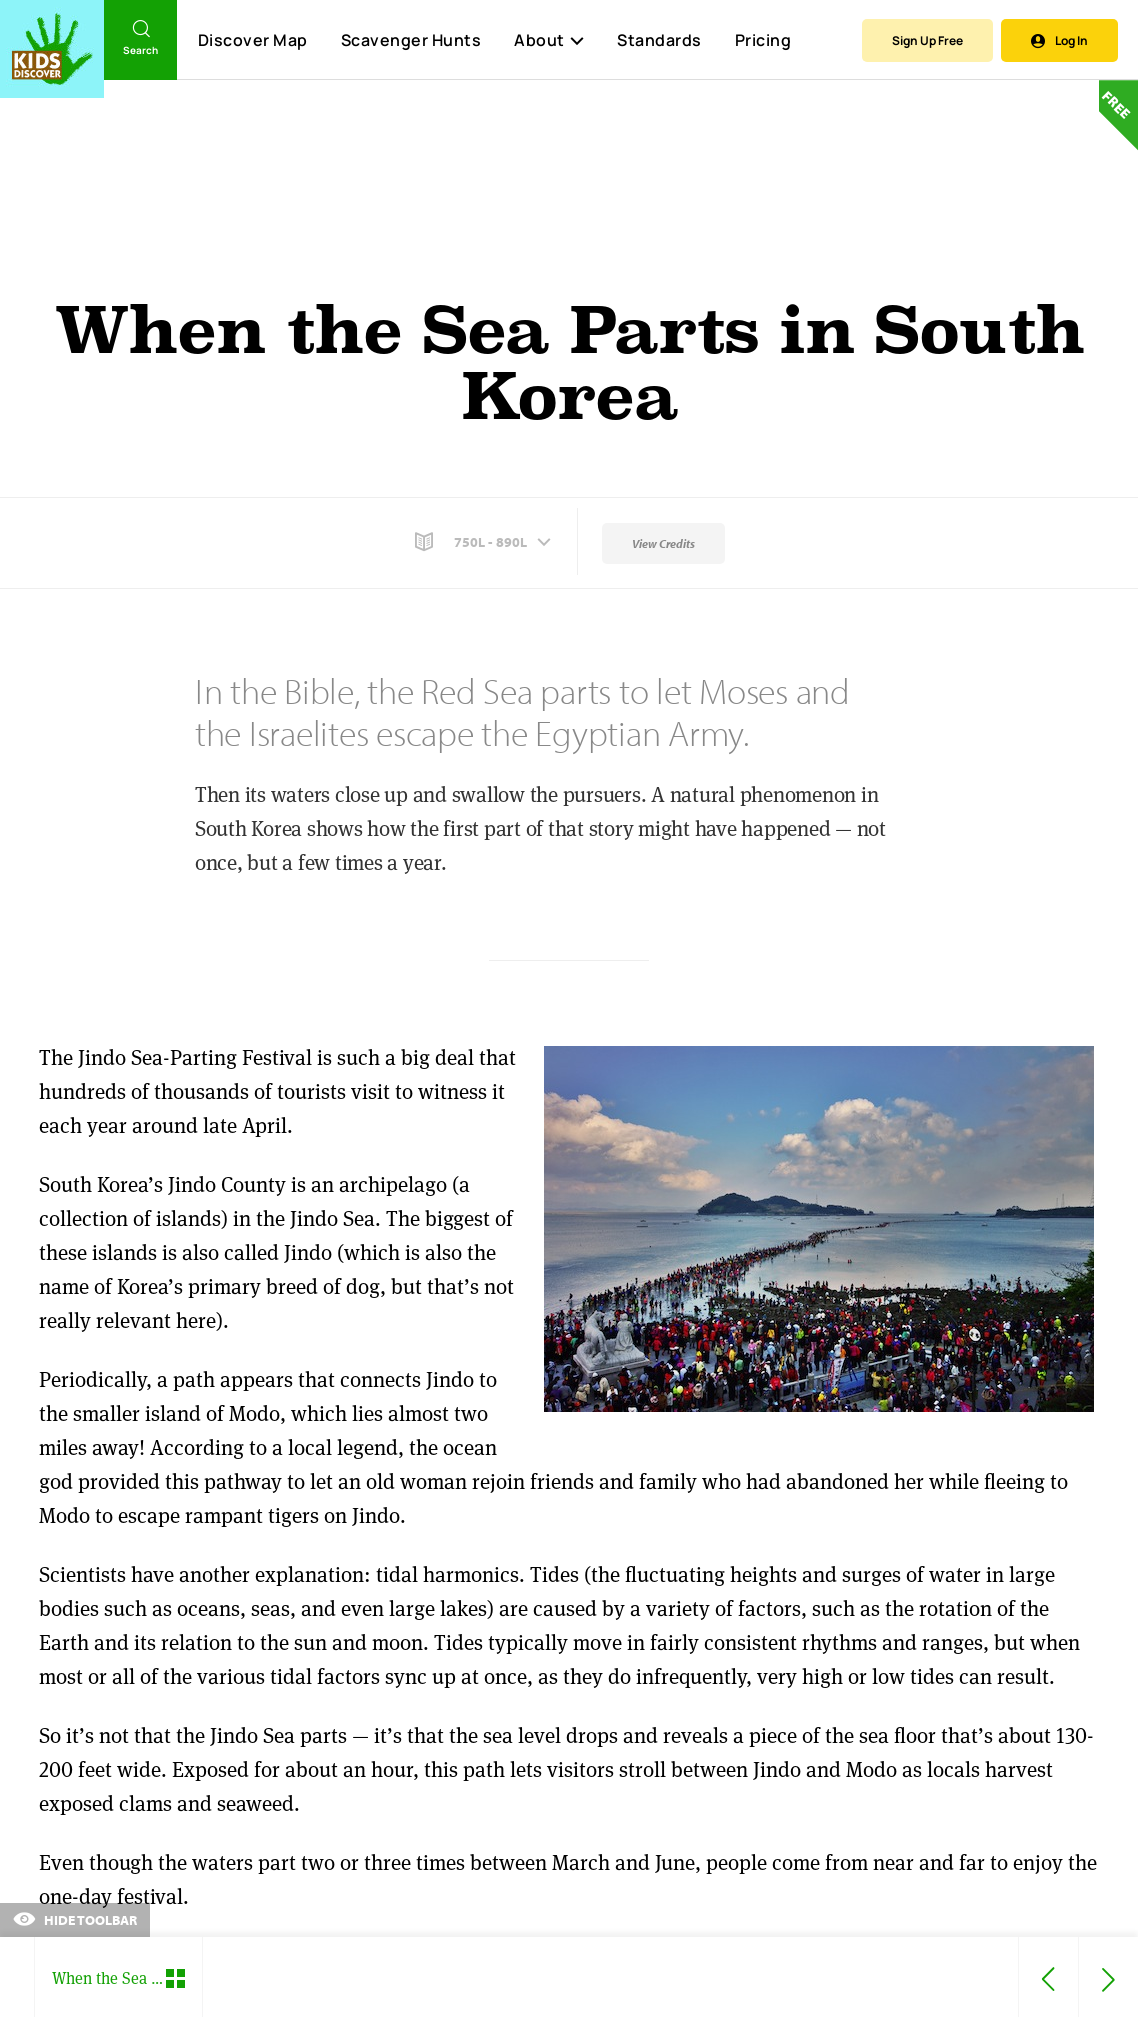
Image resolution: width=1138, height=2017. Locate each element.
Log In (1059, 40)
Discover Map (253, 40)
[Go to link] (52, 49)
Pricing (763, 40)
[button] (485, 542)
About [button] (549, 40)
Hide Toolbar (75, 1920)
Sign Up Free (927, 40)
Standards (659, 40)
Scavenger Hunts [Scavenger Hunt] (410, 41)
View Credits (663, 543)
